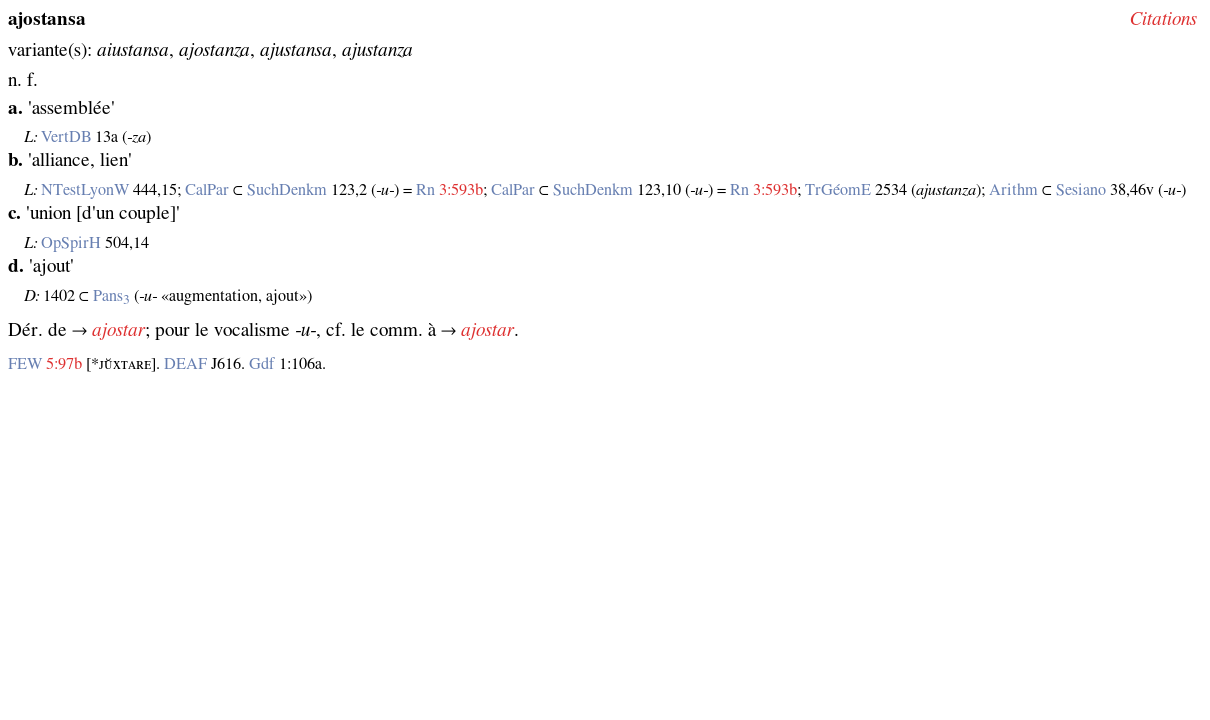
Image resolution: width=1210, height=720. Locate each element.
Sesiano (1081, 190)
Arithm (1013, 190)
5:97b (64, 364)
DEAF (185, 364)
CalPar (207, 190)
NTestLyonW (85, 190)
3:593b (461, 190)
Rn (425, 190)
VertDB (66, 137)
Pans (111, 296)
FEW (25, 364)
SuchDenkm (287, 190)
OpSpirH (71, 243)
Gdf (262, 364)
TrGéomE (838, 190)
